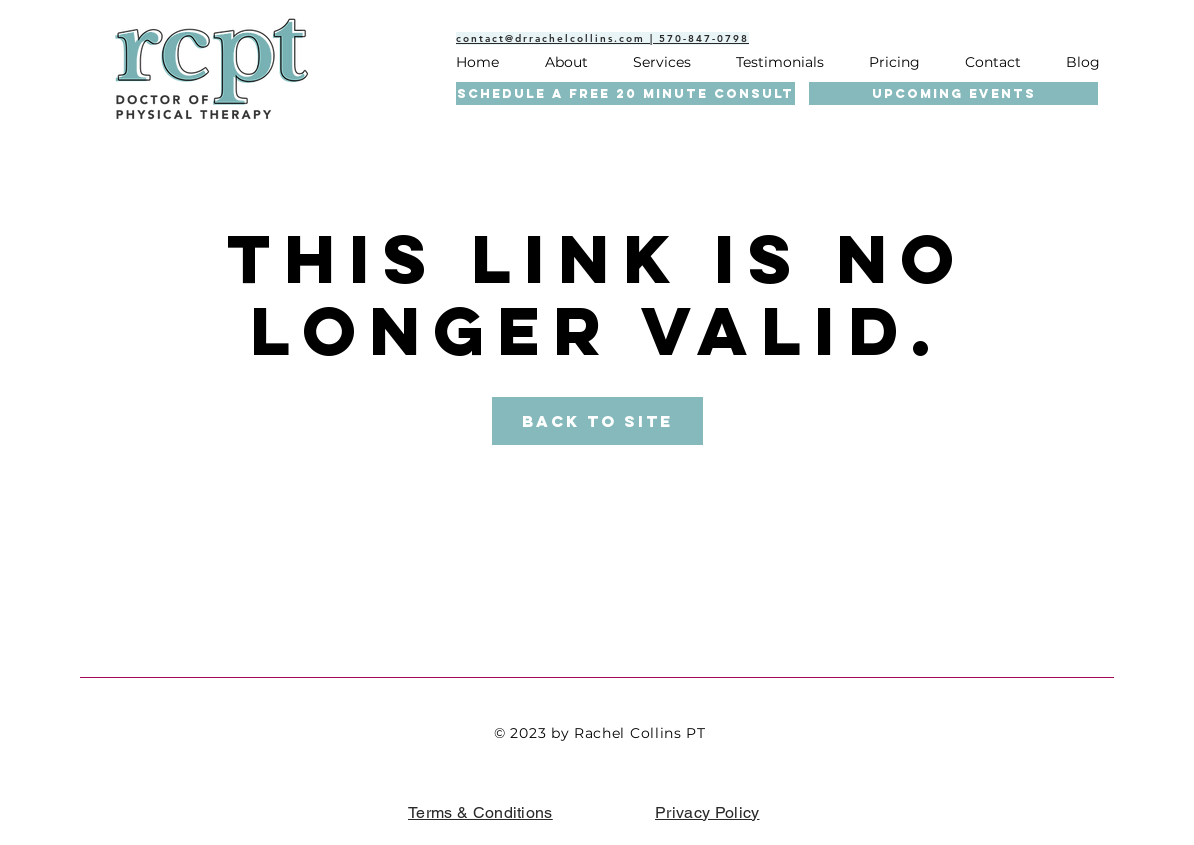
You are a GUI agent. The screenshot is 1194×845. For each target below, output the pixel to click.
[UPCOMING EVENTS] (953, 93)
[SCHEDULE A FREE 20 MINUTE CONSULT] (625, 93)
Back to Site (597, 421)
